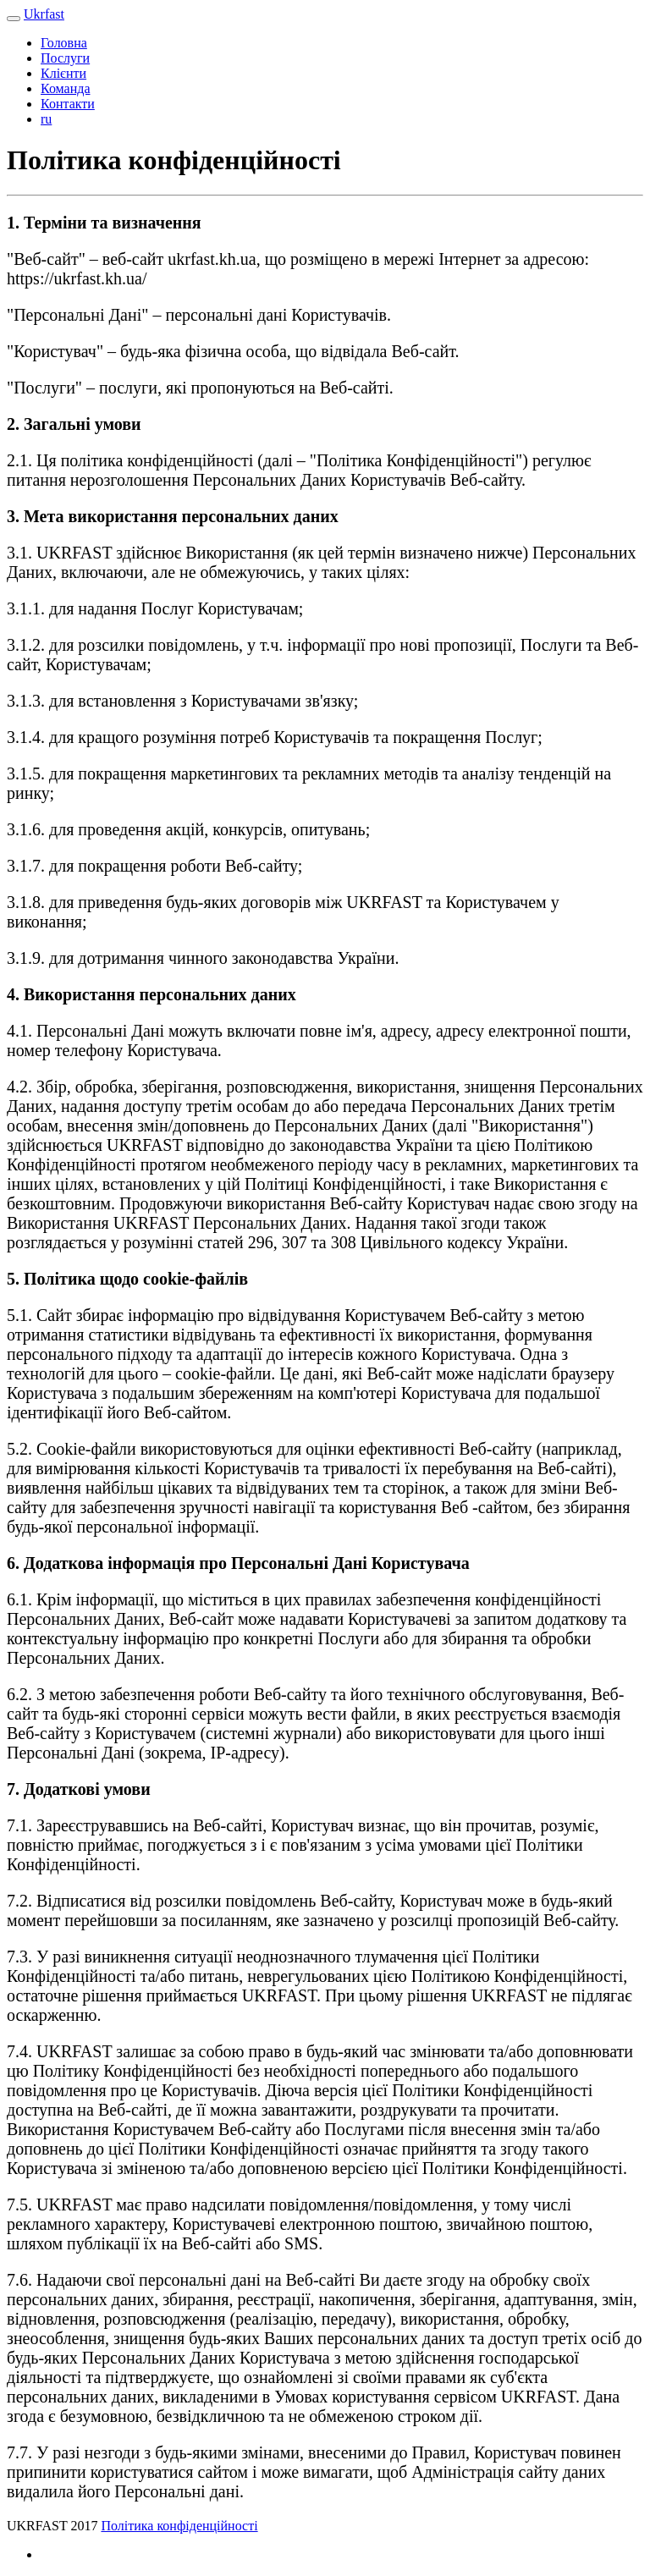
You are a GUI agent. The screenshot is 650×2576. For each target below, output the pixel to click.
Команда (66, 88)
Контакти (68, 103)
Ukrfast (44, 14)
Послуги (65, 58)
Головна (64, 43)
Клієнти (63, 73)
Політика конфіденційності (179, 2525)
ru (46, 119)
